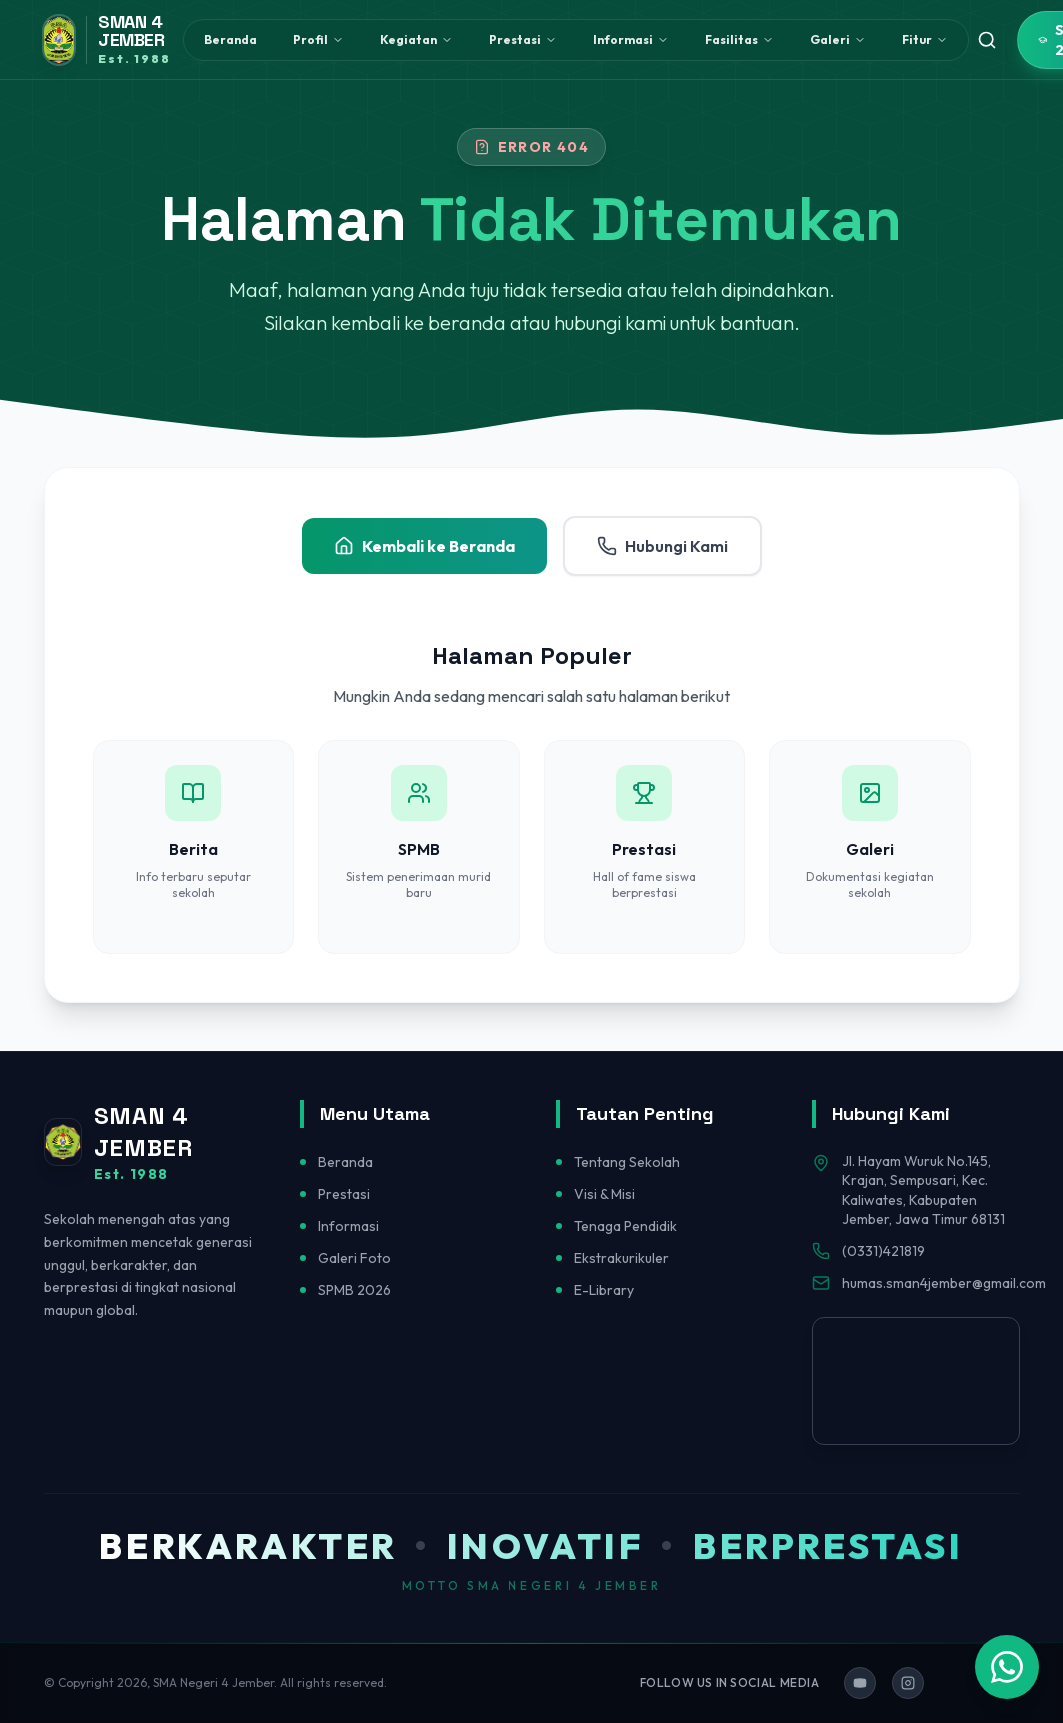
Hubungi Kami (662, 546)
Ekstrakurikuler (621, 1258)
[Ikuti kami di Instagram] (908, 1683)
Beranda (230, 39)
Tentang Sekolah (627, 1162)
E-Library (604, 1290)
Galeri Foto (354, 1258)
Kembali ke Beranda (424, 546)
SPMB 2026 (354, 1290)
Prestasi (344, 1194)
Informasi (348, 1226)
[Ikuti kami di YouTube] (860, 1683)
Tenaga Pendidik (625, 1226)
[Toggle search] (987, 40)
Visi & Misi (604, 1194)
